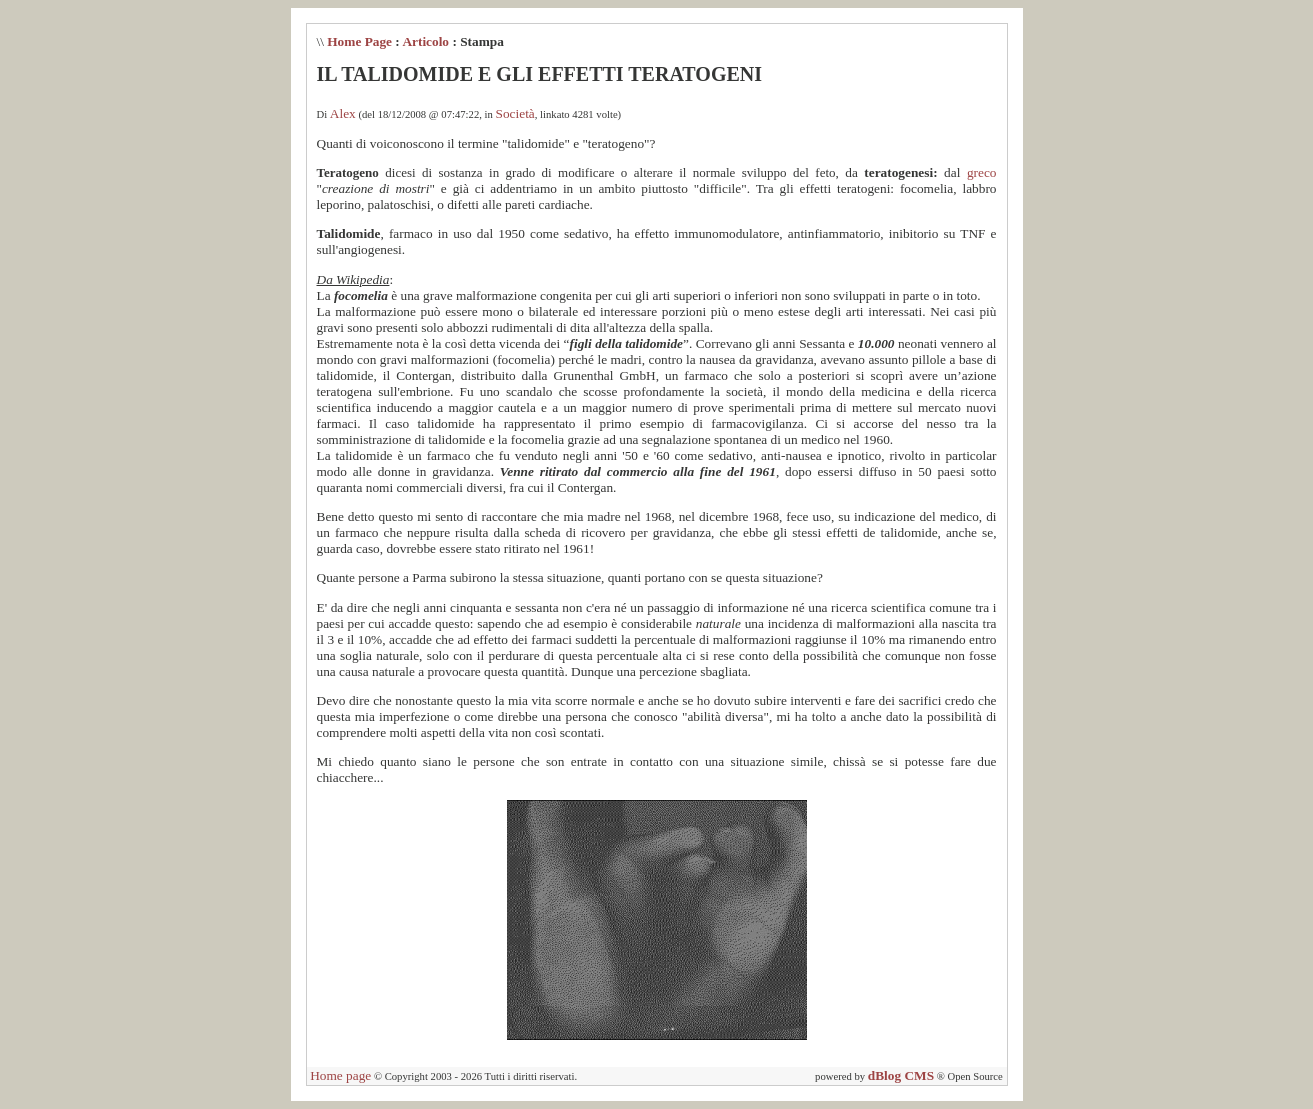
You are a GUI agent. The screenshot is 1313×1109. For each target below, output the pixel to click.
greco (982, 172)
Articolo (425, 41)
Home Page (359, 41)
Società (515, 113)
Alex (343, 113)
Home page (340, 1075)
